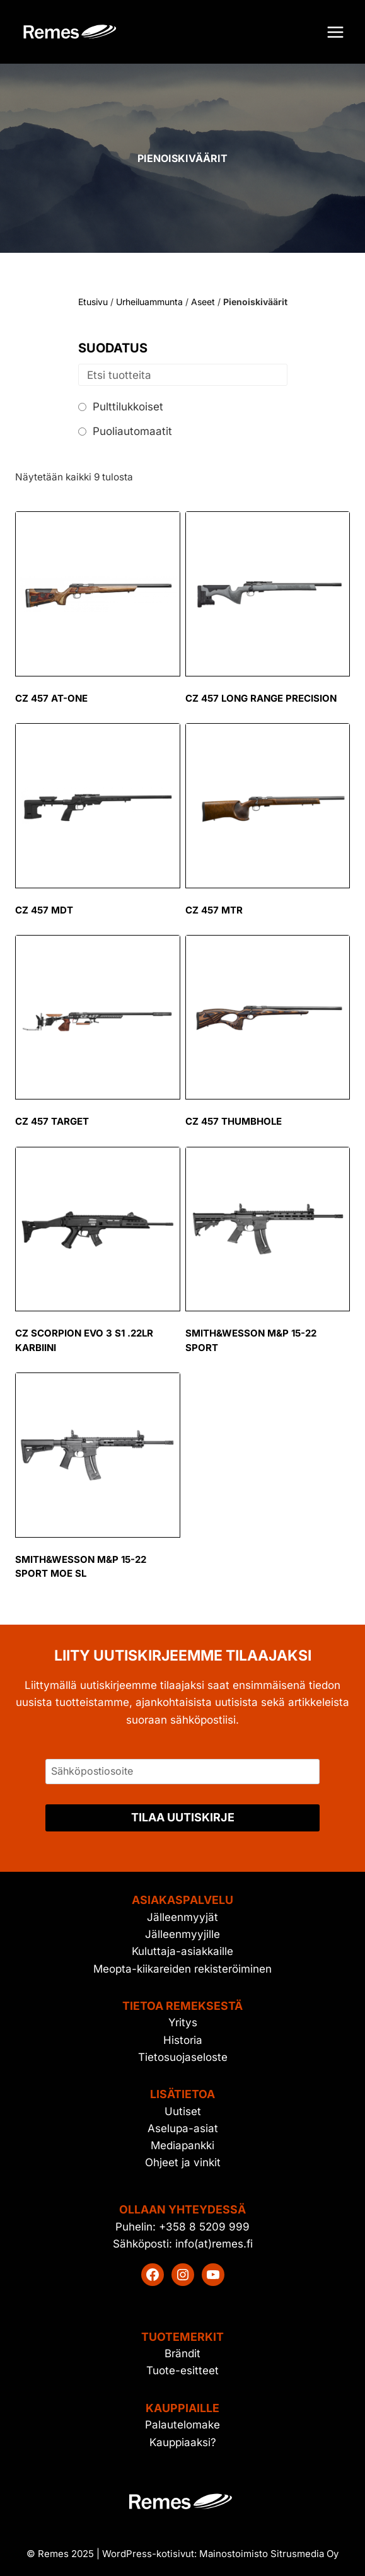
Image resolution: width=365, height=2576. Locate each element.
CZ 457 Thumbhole (233, 1121)
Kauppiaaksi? (182, 2442)
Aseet (203, 301)
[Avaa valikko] (335, 32)
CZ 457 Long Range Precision (261, 698)
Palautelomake (182, 2424)
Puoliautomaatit (132, 431)
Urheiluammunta (149, 301)
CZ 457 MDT (44, 910)
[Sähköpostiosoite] (182, 1771)
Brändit (182, 2353)
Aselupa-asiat (183, 2128)
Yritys (182, 2022)
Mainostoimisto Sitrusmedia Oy (269, 2554)
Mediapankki (182, 2145)
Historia (182, 2040)
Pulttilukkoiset (128, 406)
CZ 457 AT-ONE (51, 698)
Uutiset (183, 2111)
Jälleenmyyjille (182, 1934)
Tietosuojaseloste (183, 2057)
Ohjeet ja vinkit (183, 2162)
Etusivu (93, 301)
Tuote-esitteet (182, 2370)
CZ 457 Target (52, 1121)
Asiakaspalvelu (182, 1899)
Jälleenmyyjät (182, 1917)
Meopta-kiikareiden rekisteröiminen (182, 1969)
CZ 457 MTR (214, 910)
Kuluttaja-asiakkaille (182, 1951)
